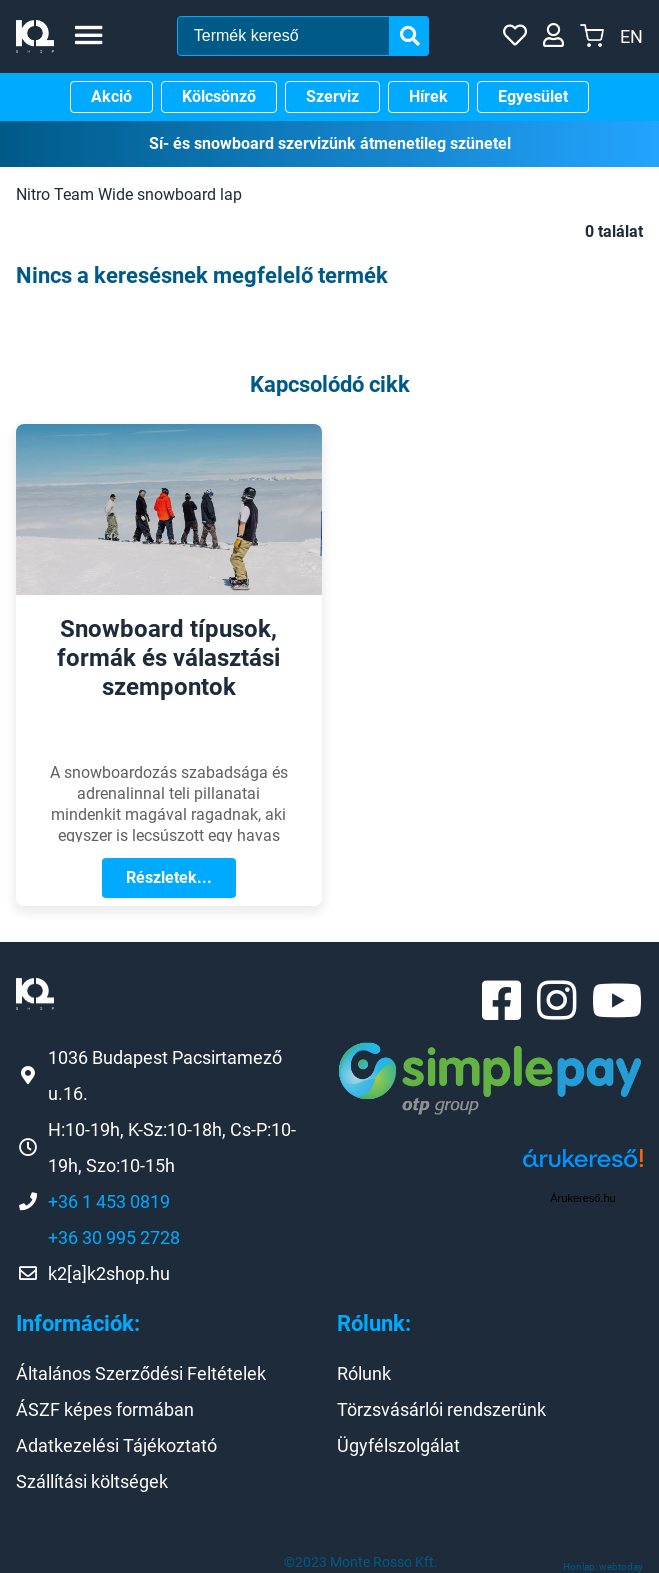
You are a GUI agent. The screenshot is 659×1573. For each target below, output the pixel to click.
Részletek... (169, 877)
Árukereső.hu (582, 1198)
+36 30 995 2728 (114, 1237)
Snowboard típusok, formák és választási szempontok (168, 658)
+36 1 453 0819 (109, 1201)
